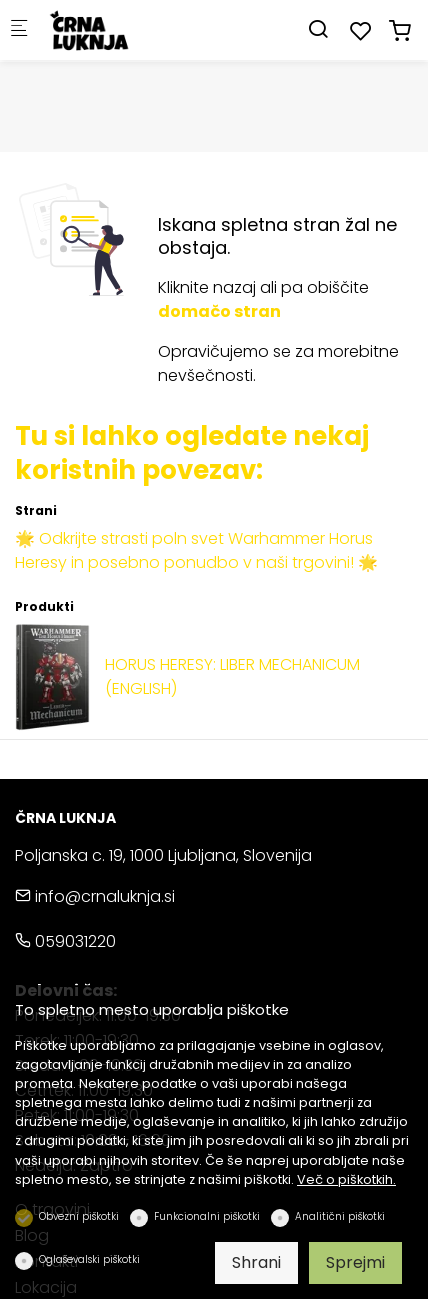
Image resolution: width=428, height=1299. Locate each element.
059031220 (65, 941)
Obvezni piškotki (79, 1216)
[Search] (318, 29)
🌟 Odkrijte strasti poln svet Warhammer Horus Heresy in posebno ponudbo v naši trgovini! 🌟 (196, 550)
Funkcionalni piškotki (207, 1216)
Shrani (256, 1262)
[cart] (400, 31)
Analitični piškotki (340, 1216)
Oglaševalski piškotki (89, 1259)
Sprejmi (355, 1262)
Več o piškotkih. (346, 1179)
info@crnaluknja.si (95, 896)
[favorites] (361, 31)
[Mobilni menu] (19, 30)
